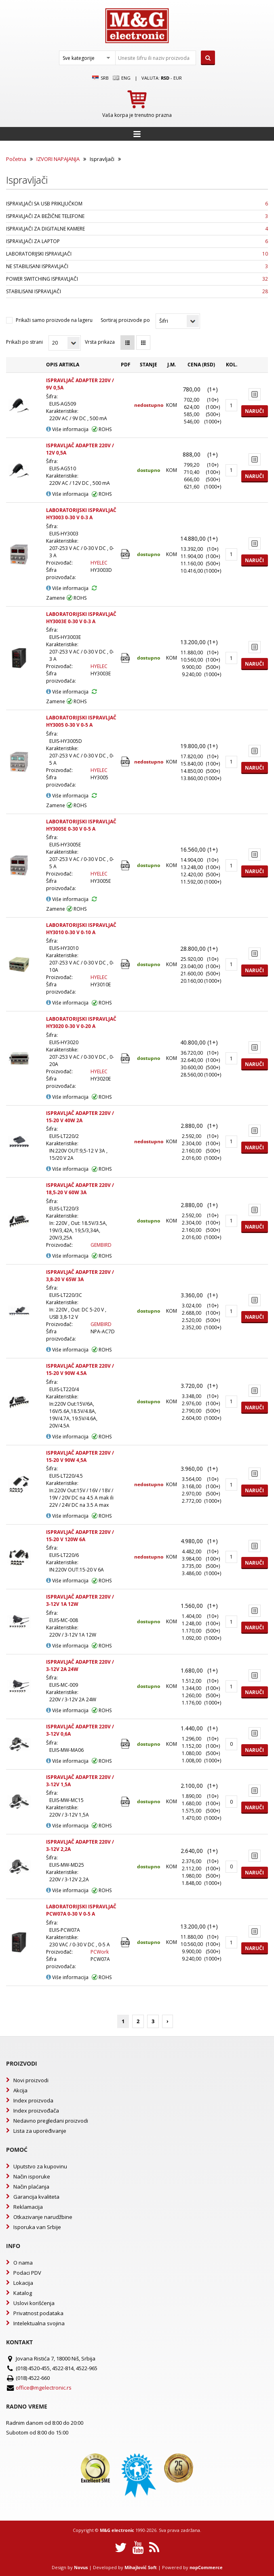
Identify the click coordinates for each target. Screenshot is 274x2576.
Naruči (254, 411)
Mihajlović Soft (140, 2567)
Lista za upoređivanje (39, 2130)
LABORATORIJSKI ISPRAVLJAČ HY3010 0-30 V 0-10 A (81, 929)
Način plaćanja (31, 2186)
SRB (100, 78)
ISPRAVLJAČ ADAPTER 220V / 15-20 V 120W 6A (80, 1536)
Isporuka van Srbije (37, 2227)
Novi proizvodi (30, 2080)
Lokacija (23, 2282)
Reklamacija (28, 2206)
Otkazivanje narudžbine (42, 2217)
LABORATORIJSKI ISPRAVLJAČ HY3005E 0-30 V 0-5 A (81, 825)
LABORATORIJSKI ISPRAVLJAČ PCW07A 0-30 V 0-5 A (81, 1910)
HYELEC (99, 562)
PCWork (100, 1951)
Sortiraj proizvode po (125, 320)
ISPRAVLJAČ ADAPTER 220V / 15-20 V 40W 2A (80, 1117)
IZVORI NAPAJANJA (58, 159)
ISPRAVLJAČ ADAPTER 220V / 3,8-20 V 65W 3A (80, 1276)
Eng (122, 78)
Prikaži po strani (24, 341)
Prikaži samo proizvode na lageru (54, 320)
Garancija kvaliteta (36, 2196)
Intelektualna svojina (39, 2323)
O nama (23, 2262)
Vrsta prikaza (100, 341)
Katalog (22, 2293)
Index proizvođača (36, 2110)
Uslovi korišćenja (34, 2303)
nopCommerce (206, 2567)
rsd (165, 78)
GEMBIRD (101, 1244)
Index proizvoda (33, 2100)
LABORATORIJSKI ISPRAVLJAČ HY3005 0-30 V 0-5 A (81, 721)
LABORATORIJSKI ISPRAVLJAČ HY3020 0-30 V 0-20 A (81, 1022)
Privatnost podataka (38, 2313)
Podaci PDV (27, 2272)
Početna (16, 159)
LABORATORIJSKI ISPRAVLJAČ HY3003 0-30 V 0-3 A (81, 514)
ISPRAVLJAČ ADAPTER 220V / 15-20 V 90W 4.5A (80, 1369)
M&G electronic (117, 2530)
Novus (81, 2567)
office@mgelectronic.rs (44, 2387)
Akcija (20, 2090)
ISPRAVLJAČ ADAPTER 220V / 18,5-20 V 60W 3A (80, 1189)
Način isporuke (31, 2176)
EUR (177, 78)
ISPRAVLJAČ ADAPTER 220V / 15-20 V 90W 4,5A (80, 1456)
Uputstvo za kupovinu (40, 2166)
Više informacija (67, 429)
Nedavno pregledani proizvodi (50, 2120)
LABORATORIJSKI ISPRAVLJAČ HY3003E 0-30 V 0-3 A (81, 618)
